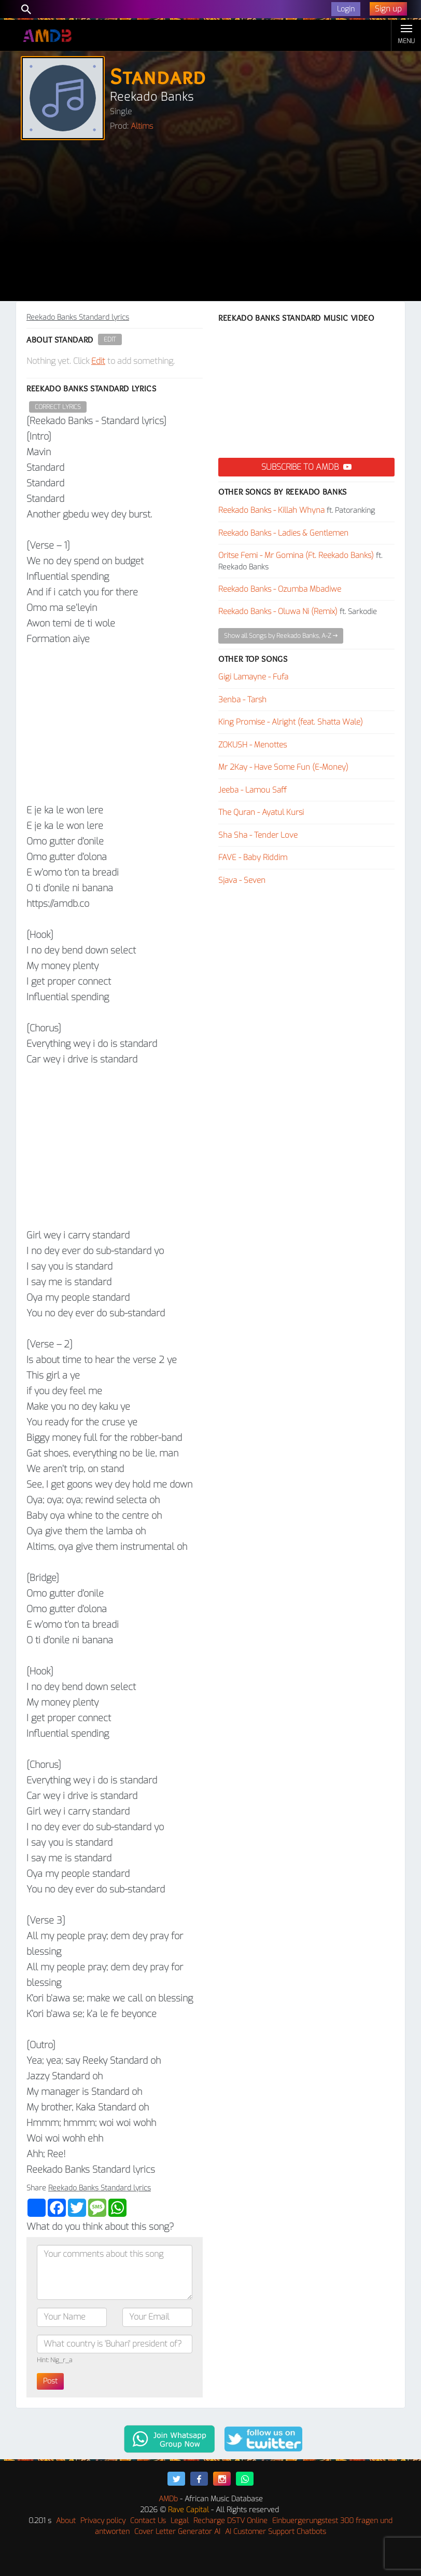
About (66, 2521)
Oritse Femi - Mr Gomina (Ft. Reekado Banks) (296, 555)
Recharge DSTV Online (230, 2521)
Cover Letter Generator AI (177, 2532)
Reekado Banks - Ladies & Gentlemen (283, 533)
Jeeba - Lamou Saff (252, 790)
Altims (142, 126)
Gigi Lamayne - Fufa (253, 677)
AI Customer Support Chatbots (275, 2532)
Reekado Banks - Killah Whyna (271, 510)
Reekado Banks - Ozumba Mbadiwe (279, 589)
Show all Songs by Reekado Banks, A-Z (281, 636)
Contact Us (148, 2521)
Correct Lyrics (58, 407)
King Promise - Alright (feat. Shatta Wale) (290, 722)
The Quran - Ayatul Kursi (261, 812)
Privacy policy (102, 2521)
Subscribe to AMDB (306, 466)
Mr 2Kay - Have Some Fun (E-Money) (283, 767)
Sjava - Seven (241, 880)
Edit (110, 339)
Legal (180, 2521)
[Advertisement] (210, 223)
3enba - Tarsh (242, 699)
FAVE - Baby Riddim (252, 857)
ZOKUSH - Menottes (252, 745)
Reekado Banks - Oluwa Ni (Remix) (278, 611)
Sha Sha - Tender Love (258, 835)
